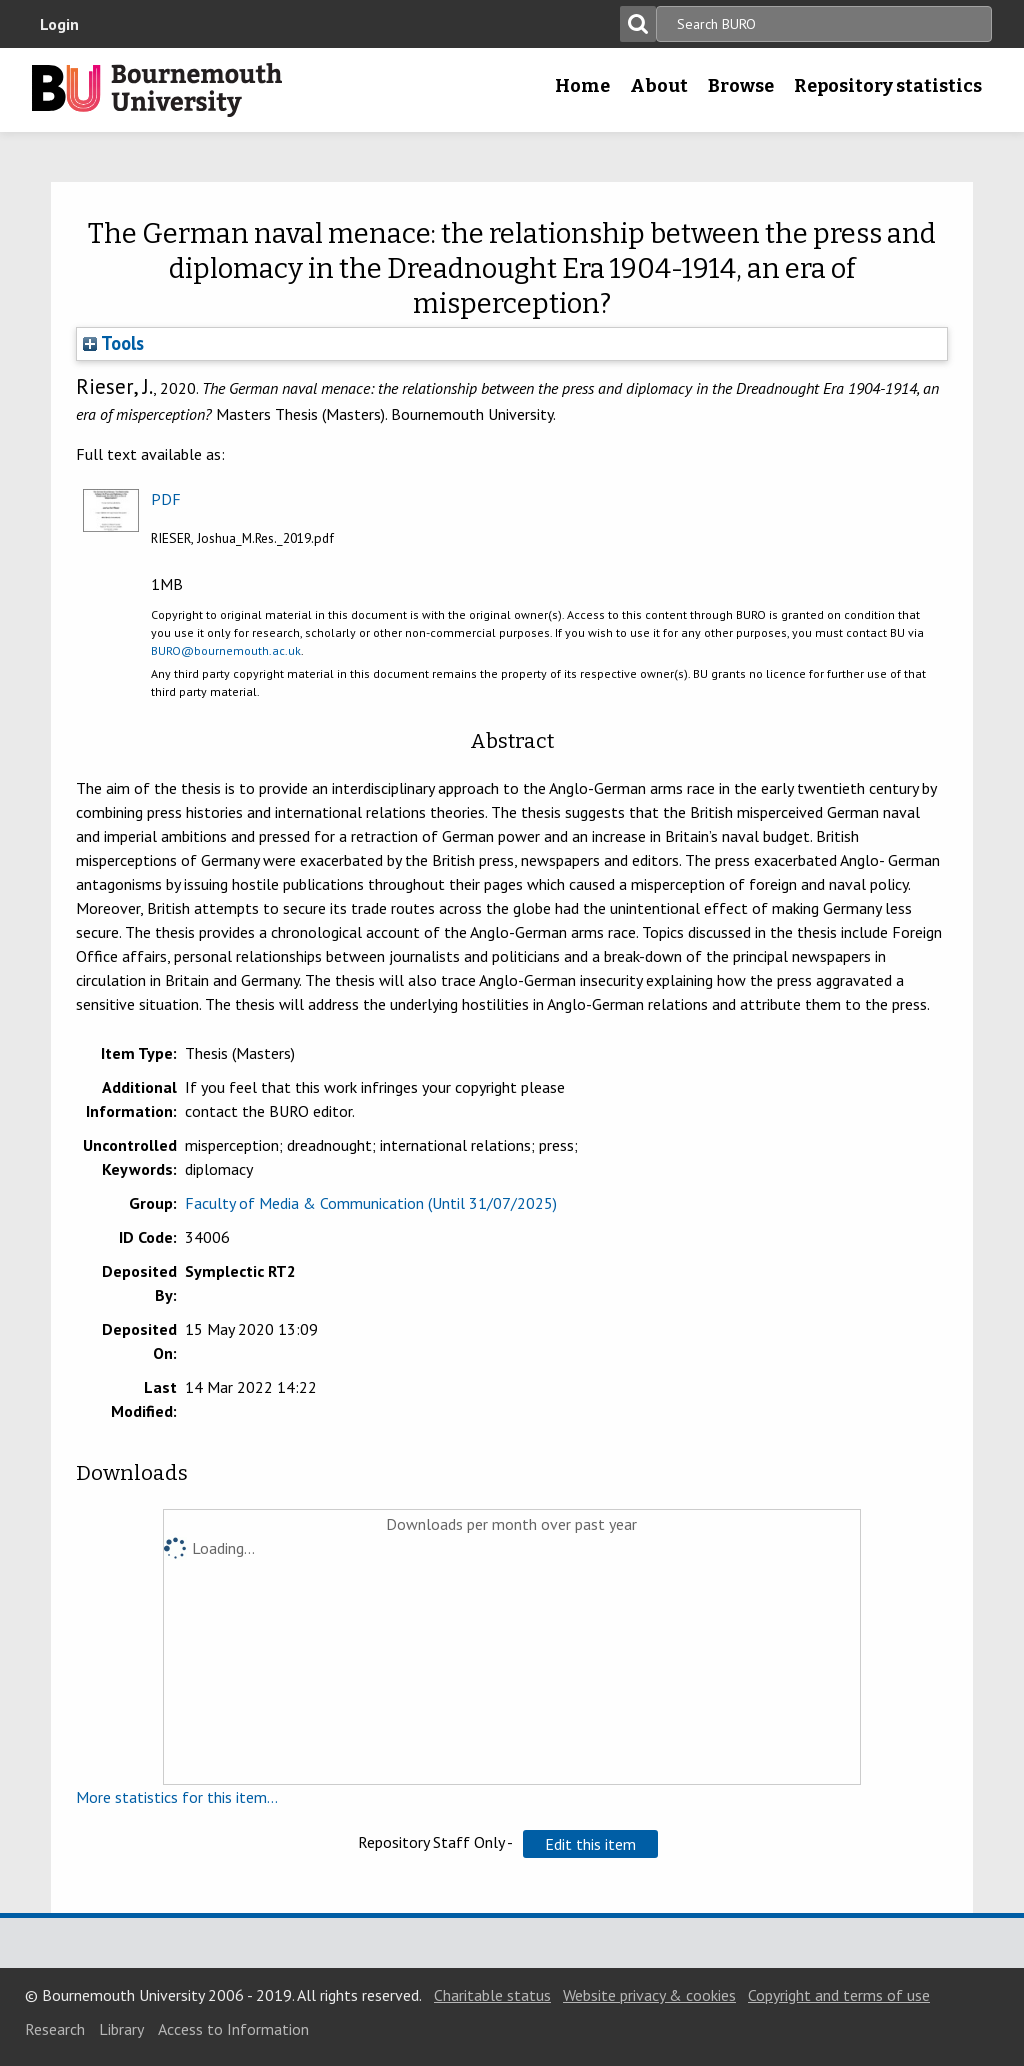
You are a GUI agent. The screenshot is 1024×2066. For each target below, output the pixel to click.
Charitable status (492, 1995)
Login (59, 24)
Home (582, 86)
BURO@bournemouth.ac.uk (226, 650)
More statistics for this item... (177, 1797)
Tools (113, 343)
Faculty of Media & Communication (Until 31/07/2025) (371, 1203)
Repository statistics (888, 86)
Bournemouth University (157, 90)
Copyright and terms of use (839, 1995)
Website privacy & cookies (649, 1995)
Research (55, 2029)
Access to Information (233, 2029)
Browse (741, 86)
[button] (590, 1844)
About (659, 86)
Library (121, 2029)
